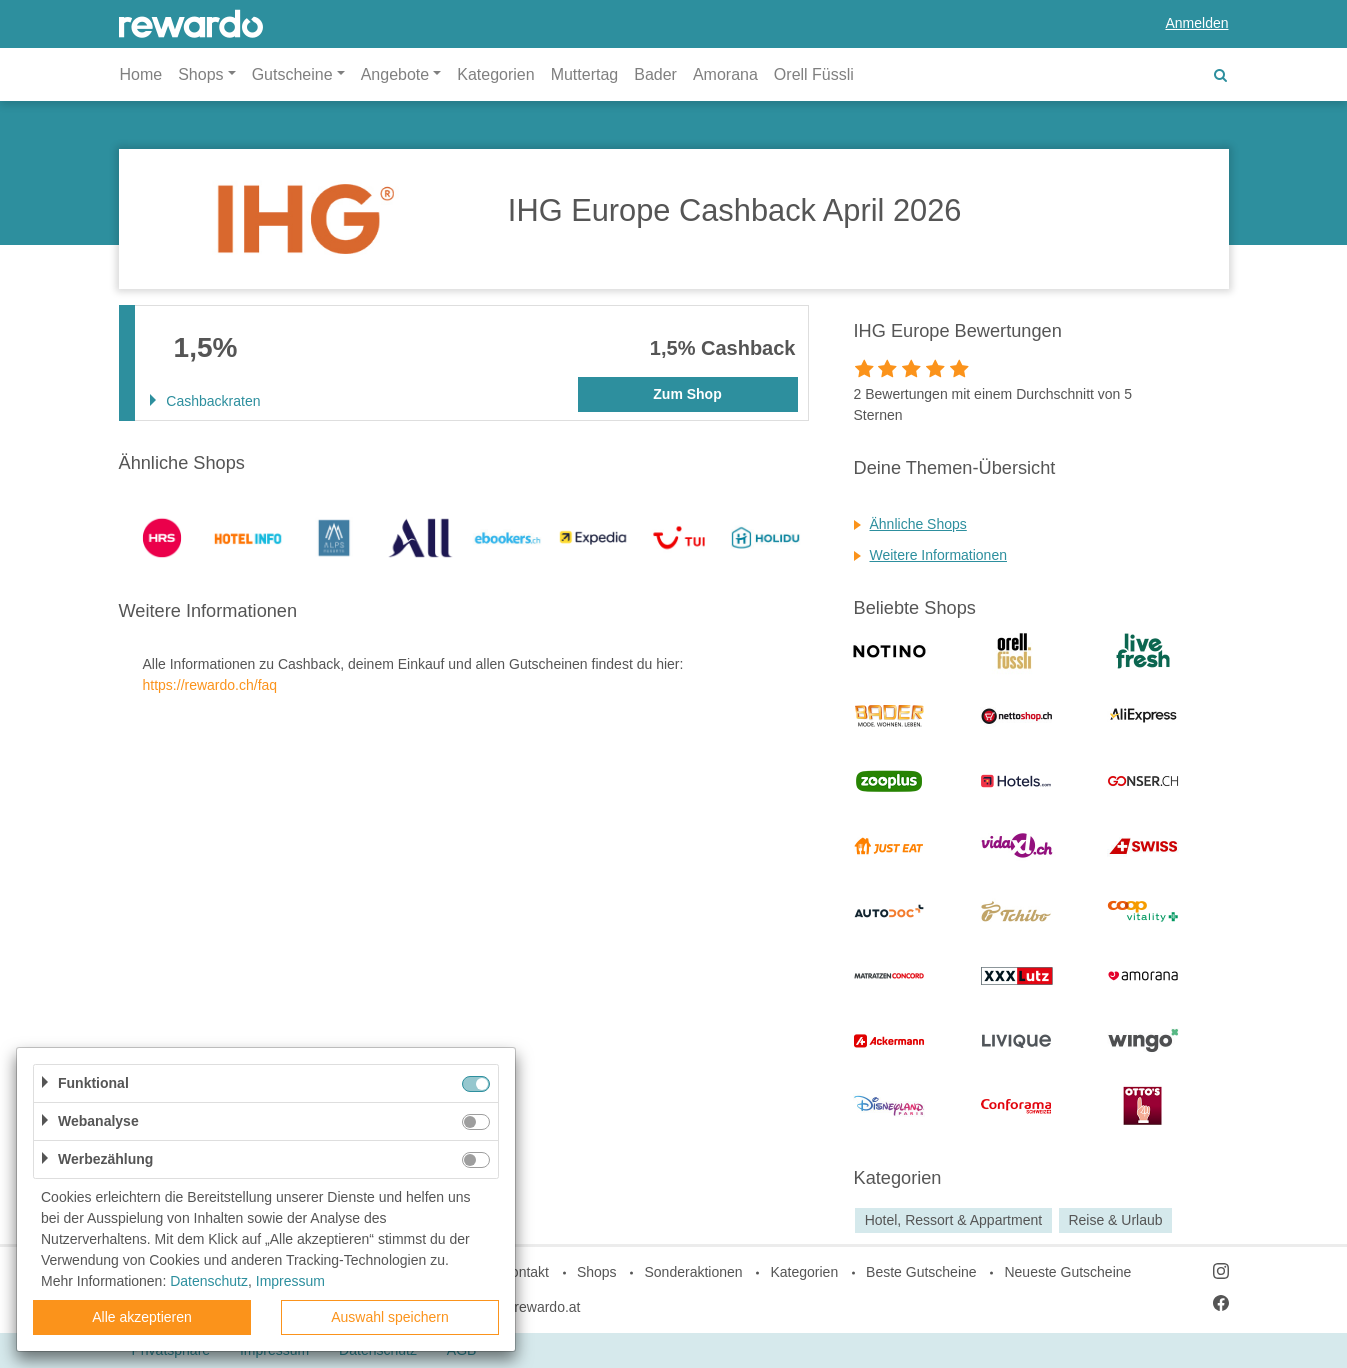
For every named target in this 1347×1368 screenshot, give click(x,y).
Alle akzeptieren (142, 1317)
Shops (597, 1272)
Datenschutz (209, 1281)
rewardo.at (547, 1307)
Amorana (725, 74)
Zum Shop (687, 394)
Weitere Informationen (938, 555)
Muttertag (585, 74)
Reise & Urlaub (1115, 1220)
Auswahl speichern (390, 1317)
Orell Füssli (814, 74)
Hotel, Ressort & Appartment (953, 1220)
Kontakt (525, 1272)
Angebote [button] (395, 74)
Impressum (290, 1281)
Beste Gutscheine (921, 1272)
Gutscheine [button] (292, 74)
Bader (655, 74)
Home (141, 74)
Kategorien (495, 74)
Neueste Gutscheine (1067, 1272)
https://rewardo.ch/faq (210, 685)
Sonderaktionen (693, 1272)
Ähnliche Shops (918, 524)
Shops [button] (200, 74)
